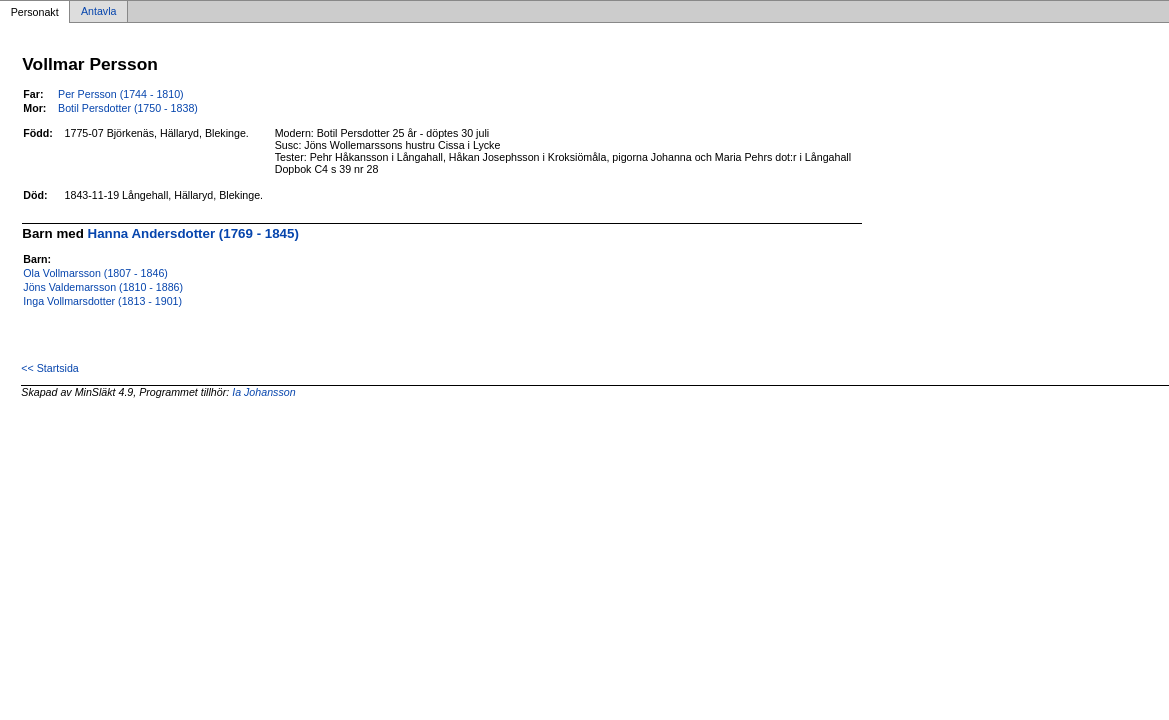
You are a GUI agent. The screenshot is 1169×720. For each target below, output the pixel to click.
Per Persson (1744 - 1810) (121, 94)
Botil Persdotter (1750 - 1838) (128, 108)
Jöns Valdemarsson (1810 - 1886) (103, 287)
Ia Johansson (263, 392)
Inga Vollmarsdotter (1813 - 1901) (102, 301)
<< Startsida (49, 368)
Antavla (99, 12)
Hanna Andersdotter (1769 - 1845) (193, 233)
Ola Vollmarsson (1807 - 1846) (95, 273)
